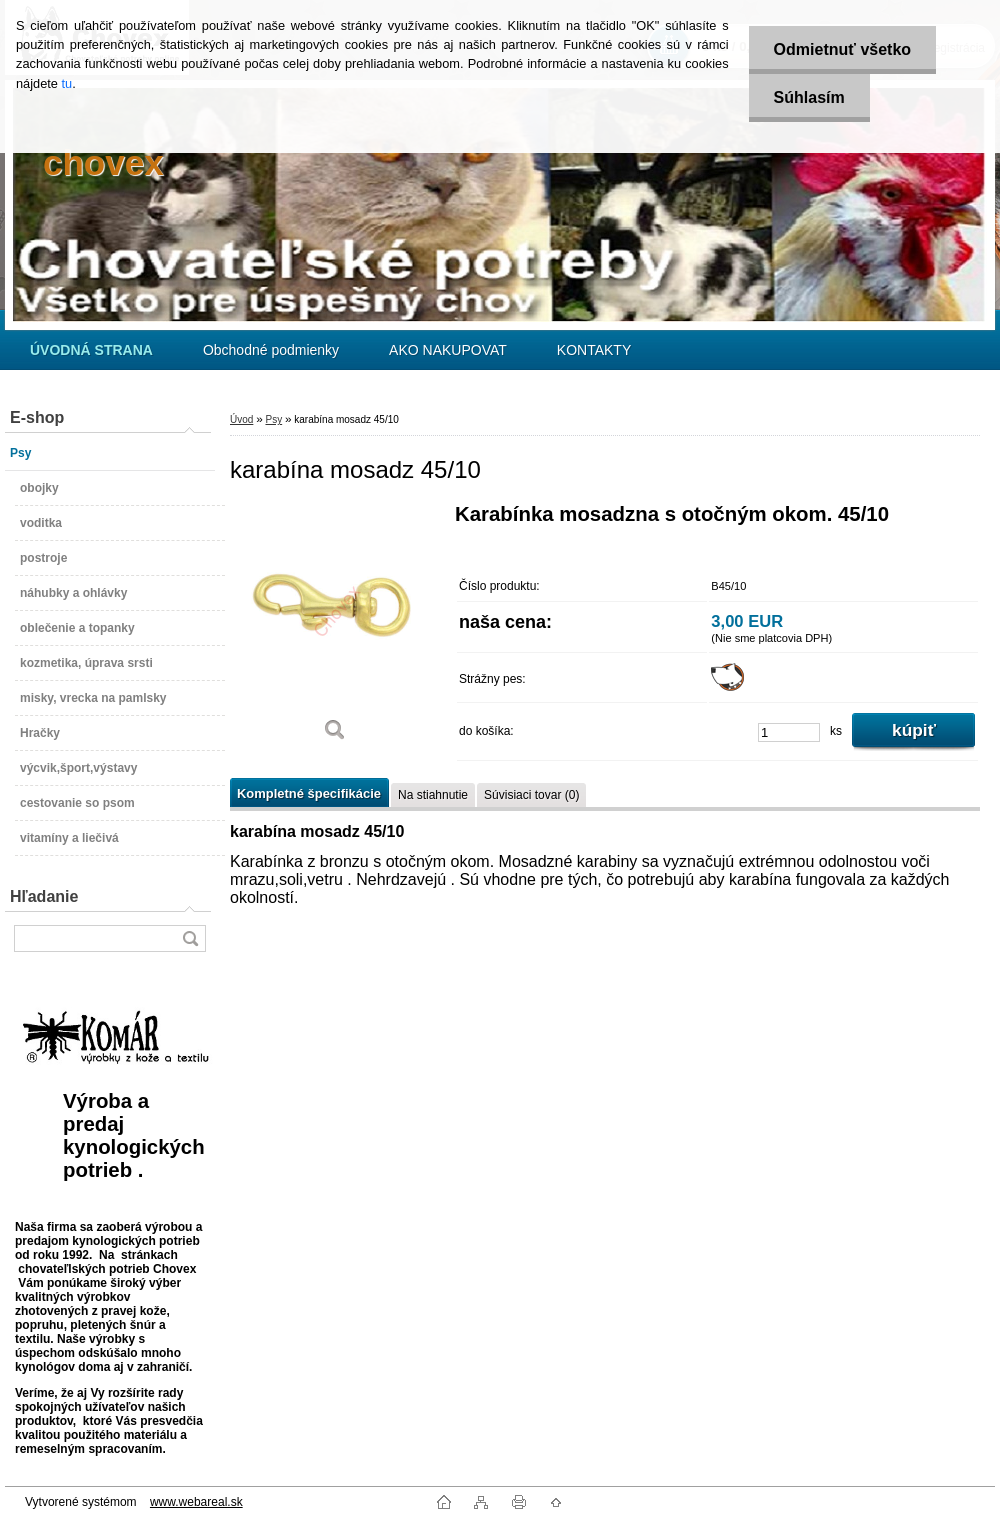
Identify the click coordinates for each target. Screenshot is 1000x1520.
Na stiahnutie (433, 795)
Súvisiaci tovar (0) (531, 795)
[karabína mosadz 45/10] (335, 629)
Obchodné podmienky (271, 350)
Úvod (241, 419)
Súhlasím (809, 97)
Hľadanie (44, 896)
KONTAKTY (594, 350)
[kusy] (789, 732)
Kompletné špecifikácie (309, 793)
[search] (190, 938)
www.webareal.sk (196, 1502)
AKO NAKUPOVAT (448, 350)
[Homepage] (91, 350)
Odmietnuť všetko (842, 49)
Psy (273, 419)
